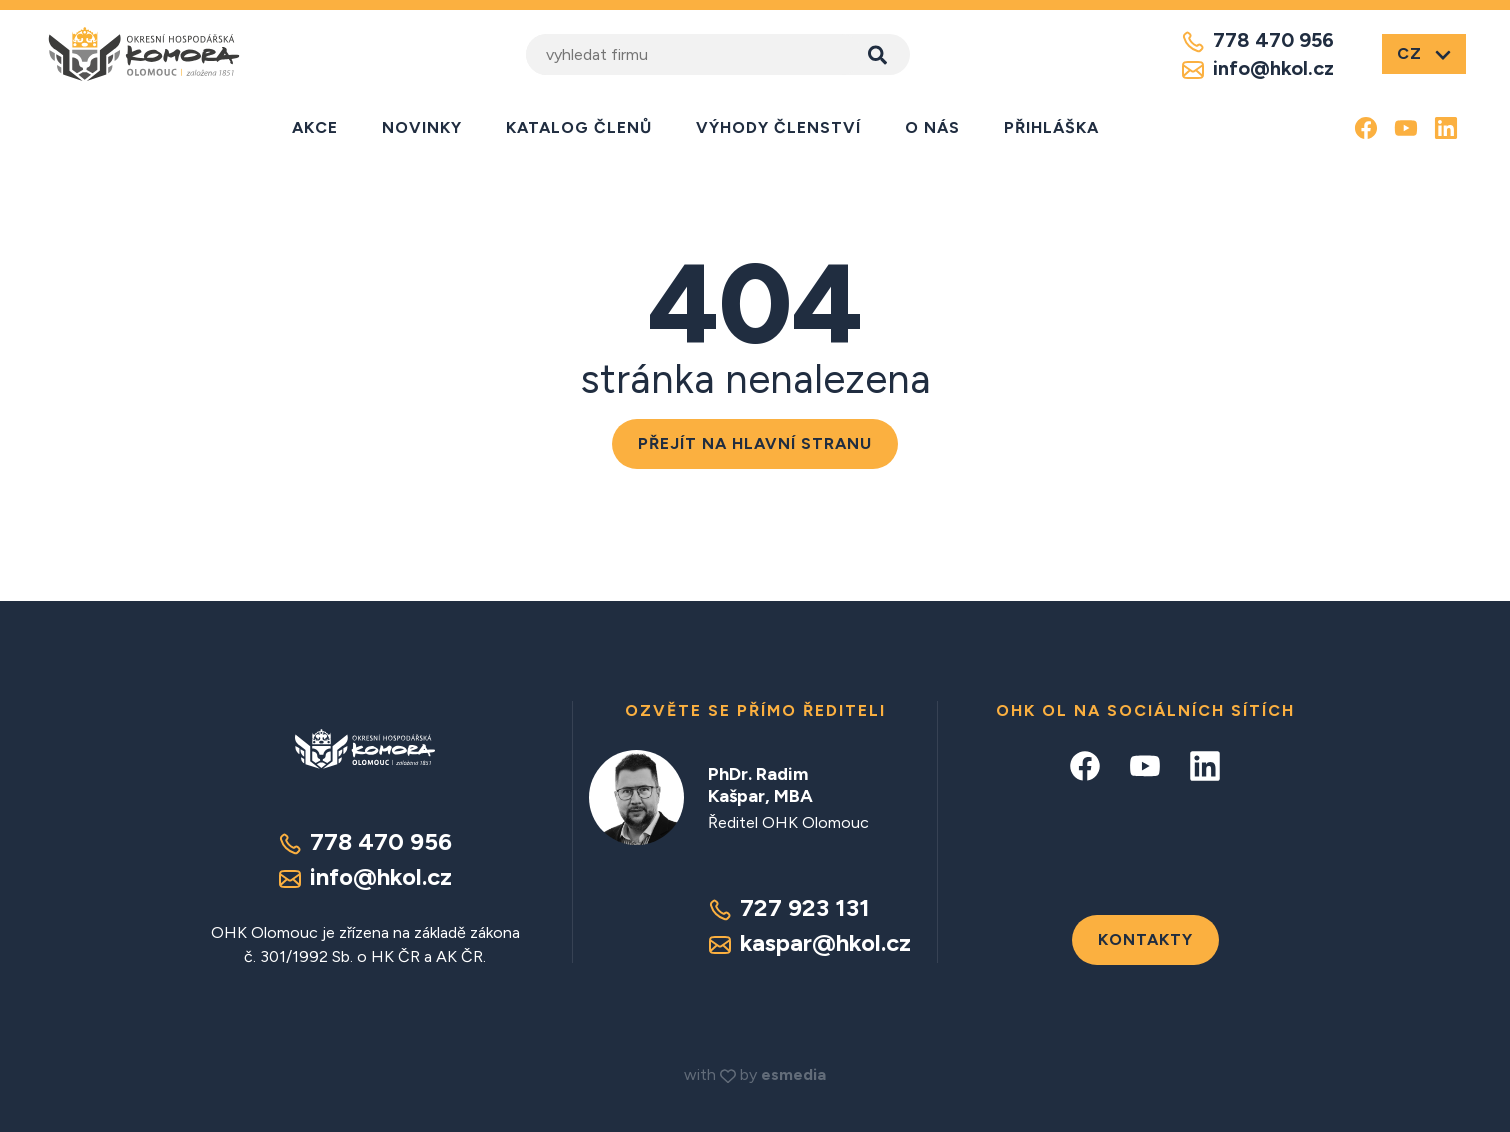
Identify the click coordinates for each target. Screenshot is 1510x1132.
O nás (932, 127)
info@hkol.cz (1257, 69)
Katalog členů (579, 127)
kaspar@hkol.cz (809, 942)
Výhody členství (778, 127)
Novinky (422, 127)
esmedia (793, 1074)
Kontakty (1145, 939)
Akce (315, 127)
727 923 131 (789, 907)
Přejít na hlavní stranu (755, 443)
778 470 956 (1257, 41)
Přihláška (1051, 127)
